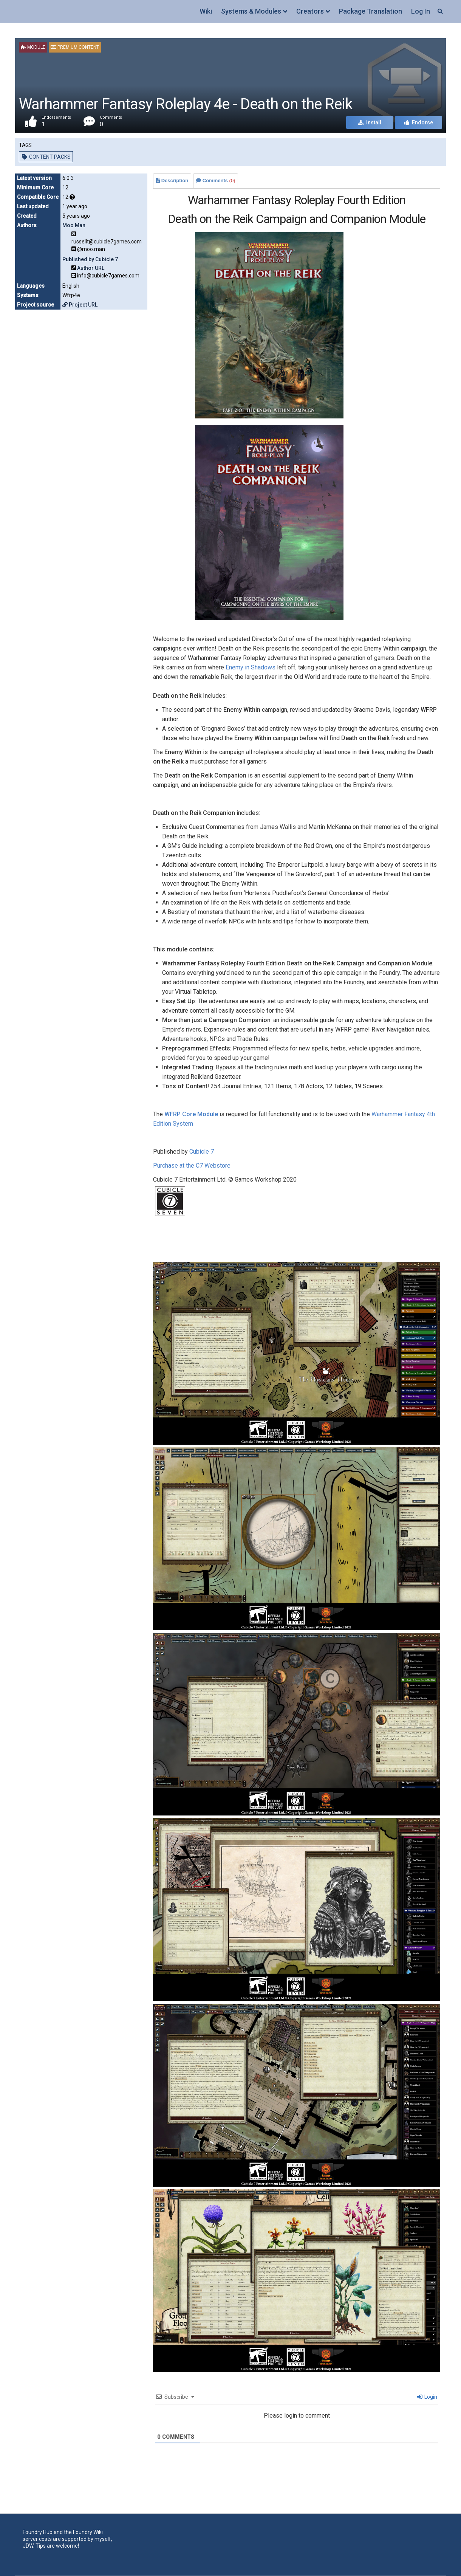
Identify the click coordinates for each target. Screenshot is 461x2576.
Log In (420, 11)
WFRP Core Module (191, 1114)
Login (427, 2397)
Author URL (90, 268)
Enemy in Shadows (250, 667)
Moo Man (73, 225)
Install (369, 122)
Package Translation (370, 11)
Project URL (79, 305)
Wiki (206, 11)
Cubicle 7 (201, 1151)
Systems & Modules (251, 11)
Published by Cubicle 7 (90, 259)
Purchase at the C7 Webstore (191, 1165)
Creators (310, 11)
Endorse (418, 122)
